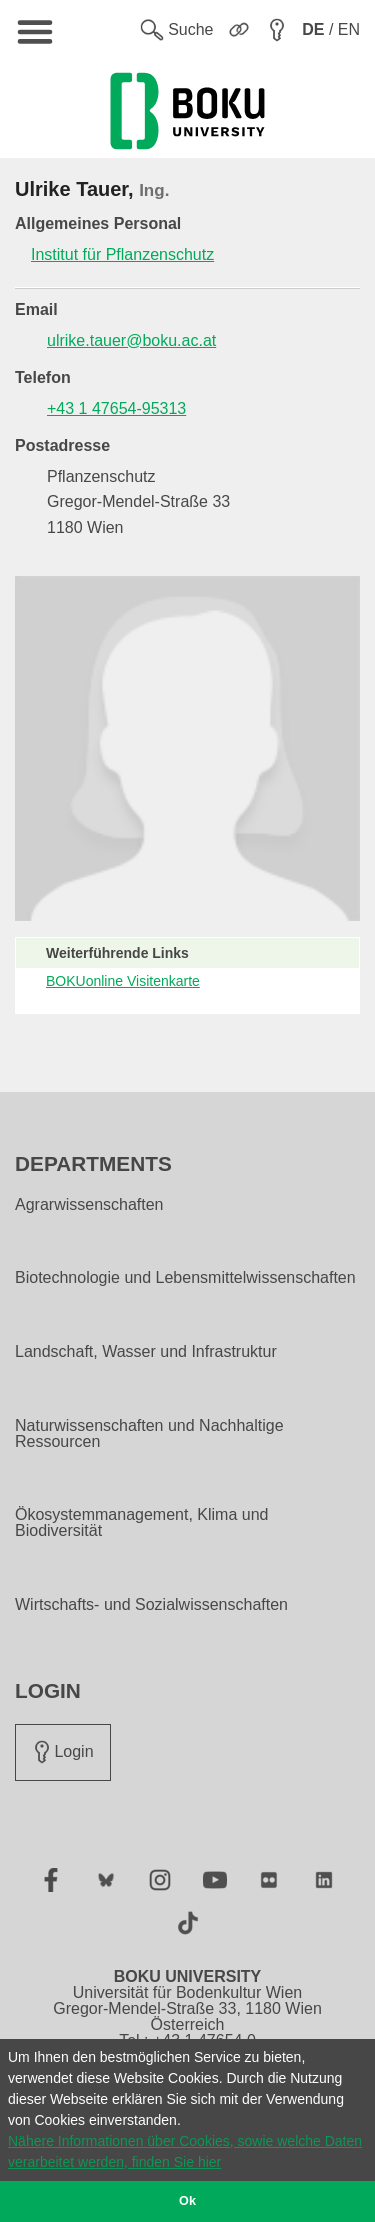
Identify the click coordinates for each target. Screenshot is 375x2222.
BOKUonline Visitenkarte (123, 981)
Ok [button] (187, 2201)
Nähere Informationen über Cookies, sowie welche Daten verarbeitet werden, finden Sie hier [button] (185, 2151)
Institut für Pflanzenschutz (122, 254)
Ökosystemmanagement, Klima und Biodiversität (141, 1523)
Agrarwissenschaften (89, 1205)
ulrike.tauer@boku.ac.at (131, 340)
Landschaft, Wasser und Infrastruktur (146, 1352)
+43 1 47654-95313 (116, 408)
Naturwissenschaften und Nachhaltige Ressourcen (149, 1434)
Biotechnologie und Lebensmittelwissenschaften (185, 1278)
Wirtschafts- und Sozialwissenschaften (151, 1605)
